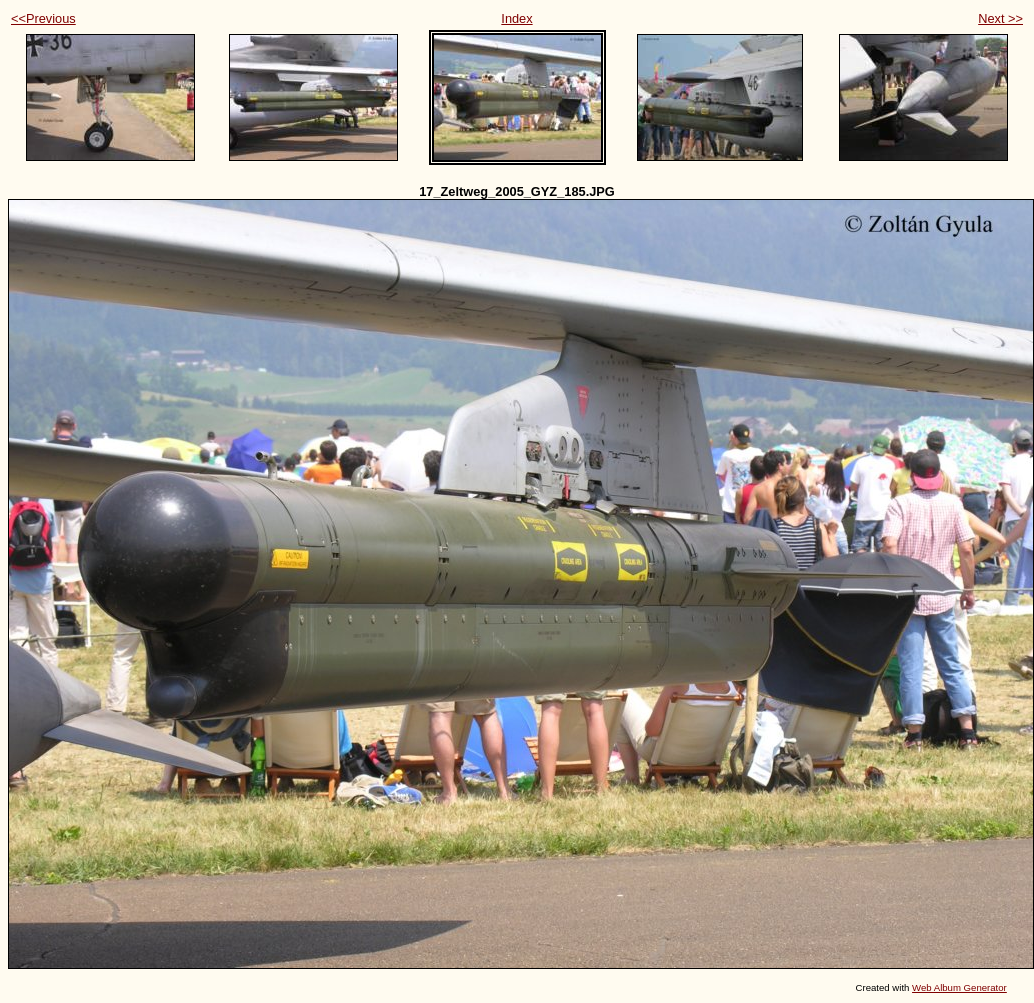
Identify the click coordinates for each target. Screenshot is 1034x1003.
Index (516, 18)
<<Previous (43, 18)
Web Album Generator (959, 987)
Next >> (1000, 18)
